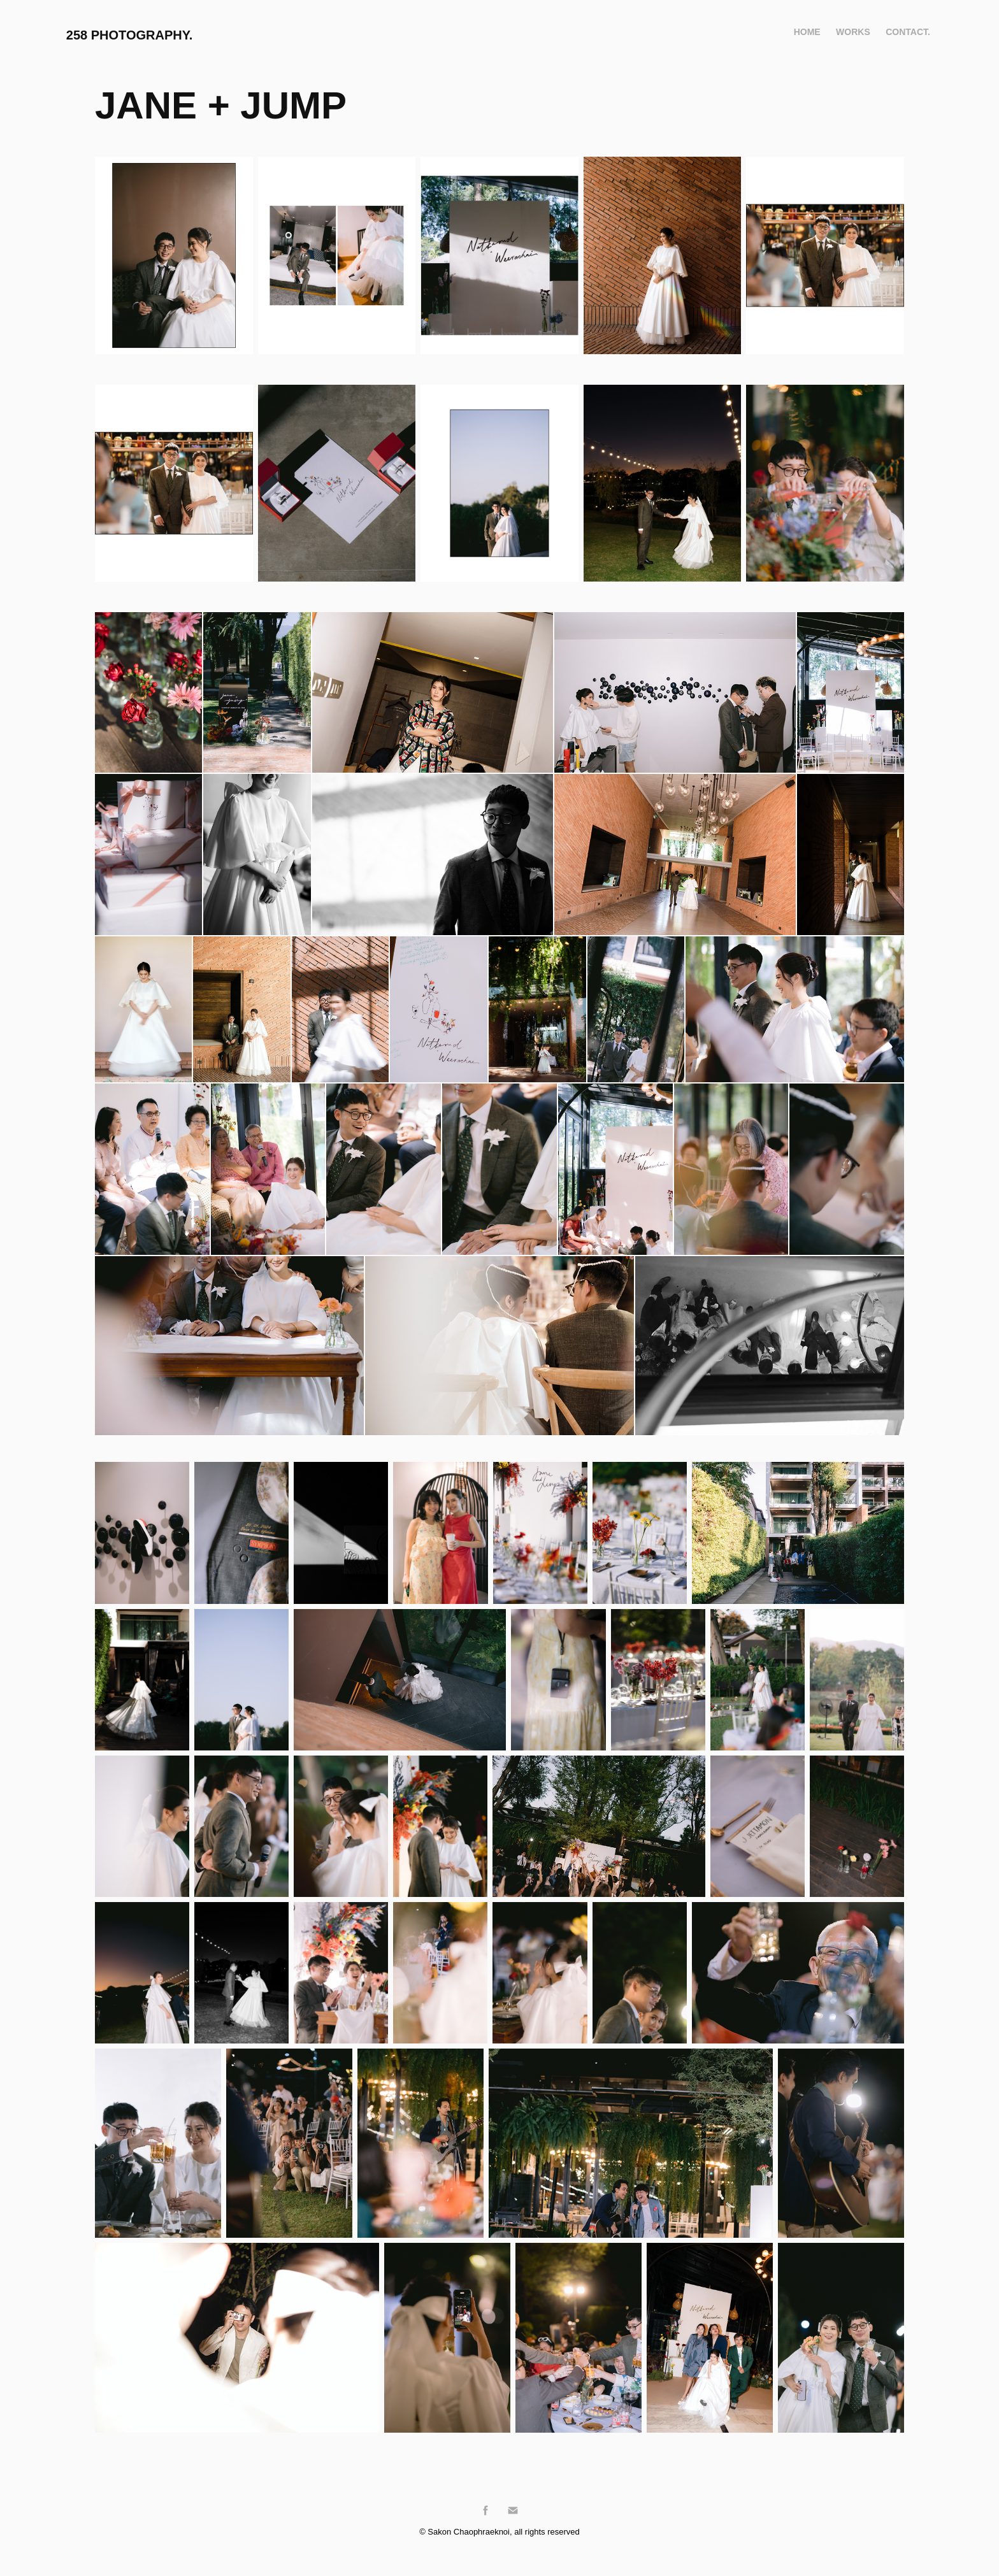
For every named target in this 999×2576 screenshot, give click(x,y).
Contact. (908, 32)
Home (807, 32)
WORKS (853, 32)
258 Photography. (129, 35)
